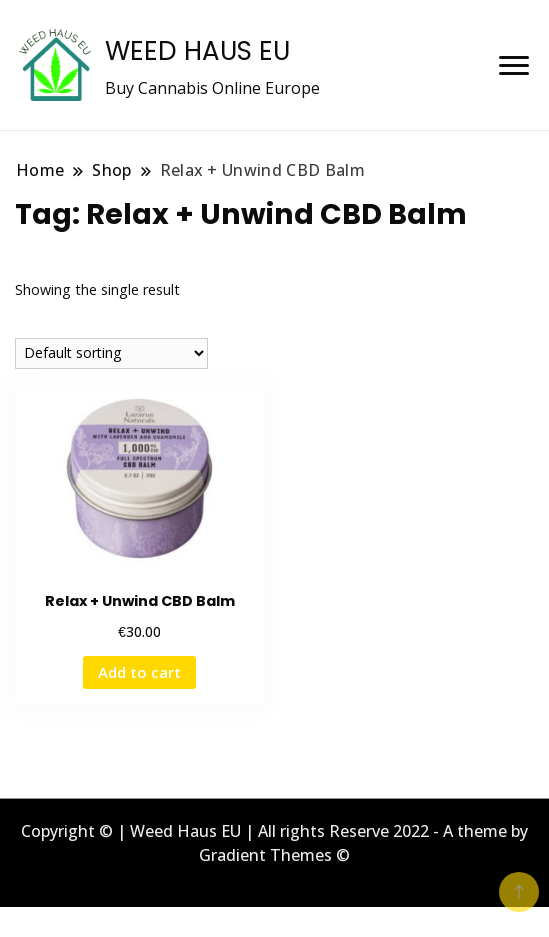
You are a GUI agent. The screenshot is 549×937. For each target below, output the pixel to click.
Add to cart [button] (139, 672)
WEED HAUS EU (197, 51)
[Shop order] (111, 353)
